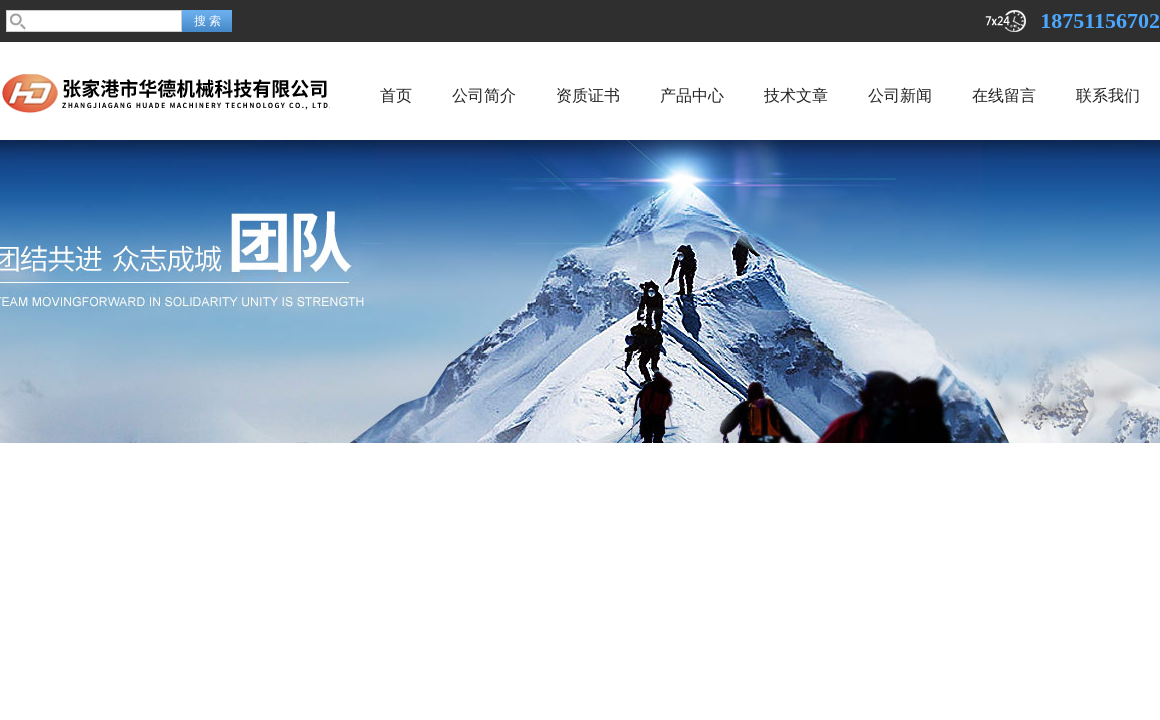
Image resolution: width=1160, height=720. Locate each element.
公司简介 (484, 95)
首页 (396, 95)
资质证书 (588, 95)
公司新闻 (900, 95)
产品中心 (692, 95)
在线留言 (1004, 95)
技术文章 (796, 95)
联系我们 (1108, 95)
